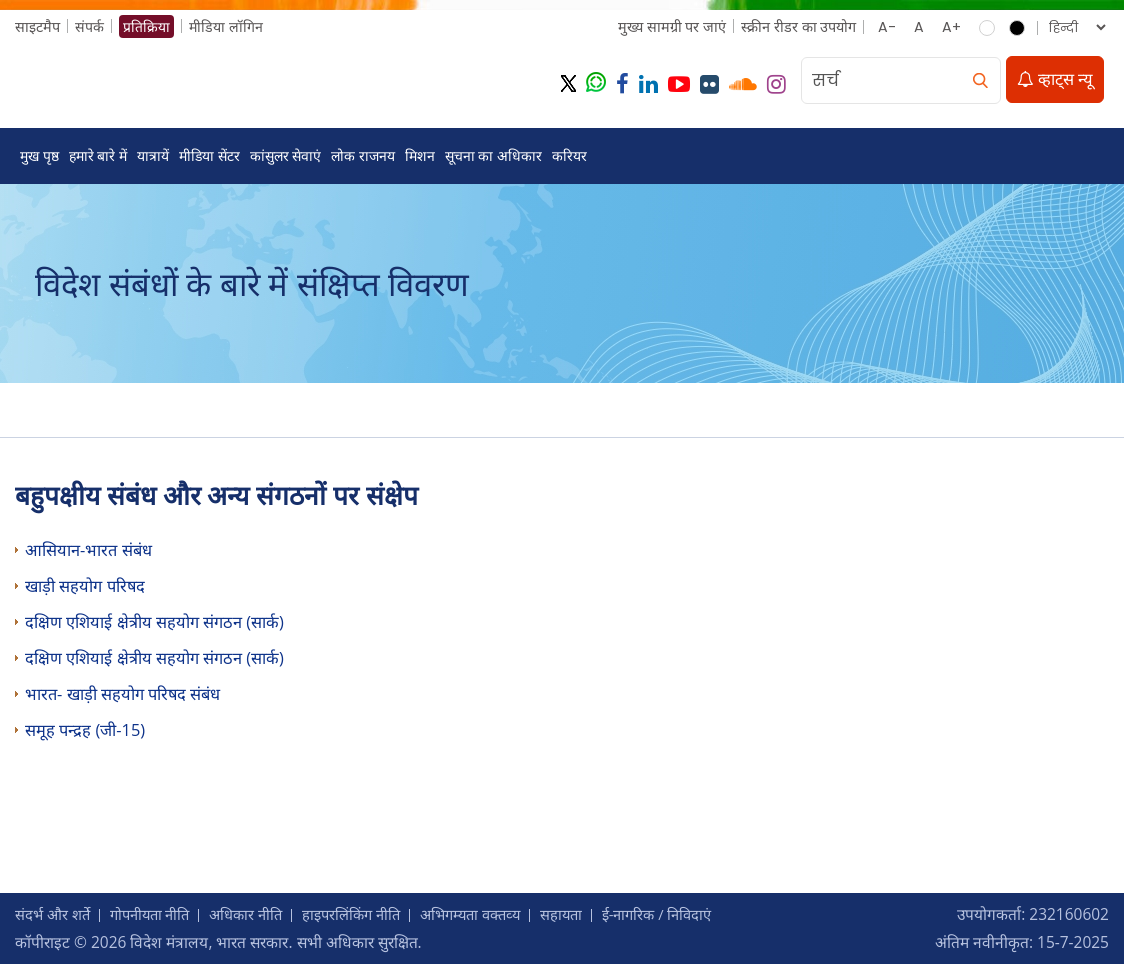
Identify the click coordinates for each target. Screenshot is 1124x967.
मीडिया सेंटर (209, 157)
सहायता (595, 917)
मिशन (420, 157)
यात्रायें (153, 157)
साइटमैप (37, 26)
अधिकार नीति (261, 917)
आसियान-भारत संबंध (88, 552)
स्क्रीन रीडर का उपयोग (797, 26)
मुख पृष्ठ (39, 157)
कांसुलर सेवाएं (286, 157)
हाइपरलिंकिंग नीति (372, 917)
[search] (980, 81)
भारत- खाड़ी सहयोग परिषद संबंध (123, 696)
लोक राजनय (363, 157)
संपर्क (89, 26)
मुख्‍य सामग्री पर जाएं (671, 26)
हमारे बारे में (98, 157)
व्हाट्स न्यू (1055, 80)
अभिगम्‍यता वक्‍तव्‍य (499, 917)
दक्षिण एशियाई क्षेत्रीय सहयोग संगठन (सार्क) (154, 624)
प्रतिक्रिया (146, 26)
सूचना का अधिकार (493, 157)
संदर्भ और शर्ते (55, 917)
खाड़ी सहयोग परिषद (85, 588)
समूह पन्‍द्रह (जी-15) (85, 732)
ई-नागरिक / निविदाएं (697, 917)
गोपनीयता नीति (158, 917)
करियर (569, 157)
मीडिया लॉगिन (226, 26)
